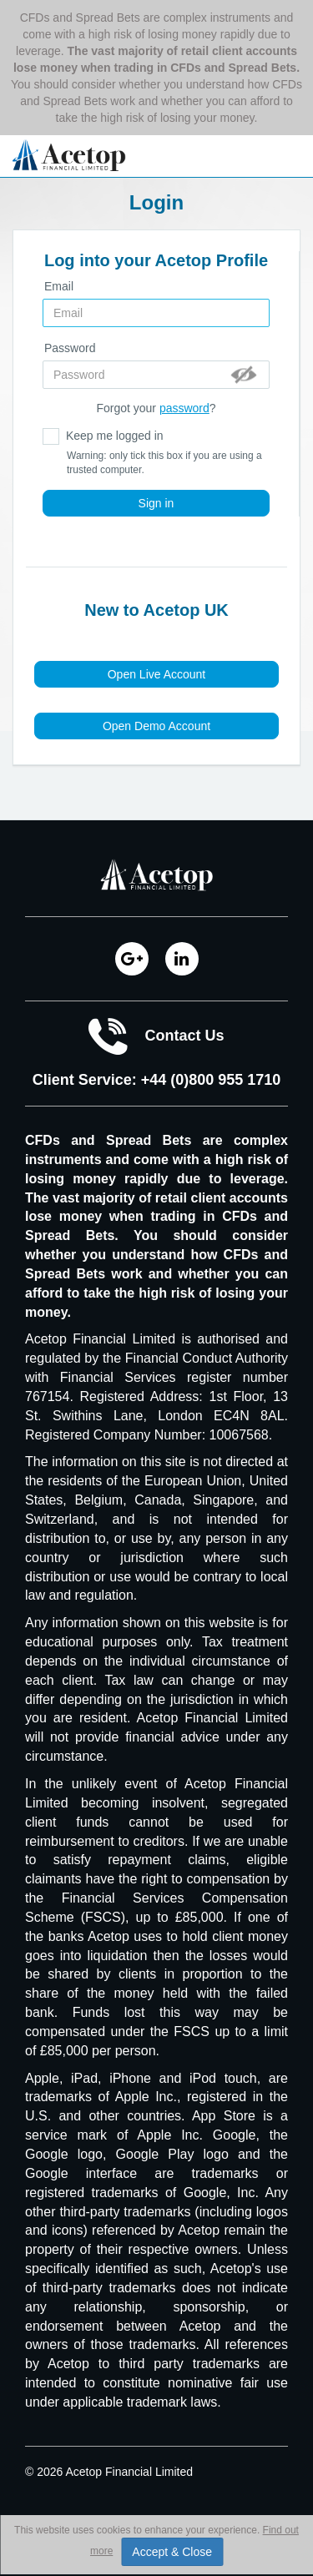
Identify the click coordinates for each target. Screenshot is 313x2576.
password (184, 408)
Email (58, 286)
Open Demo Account (156, 726)
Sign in (156, 503)
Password (69, 348)
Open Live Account (157, 674)
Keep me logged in (156, 452)
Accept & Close (172, 2551)
